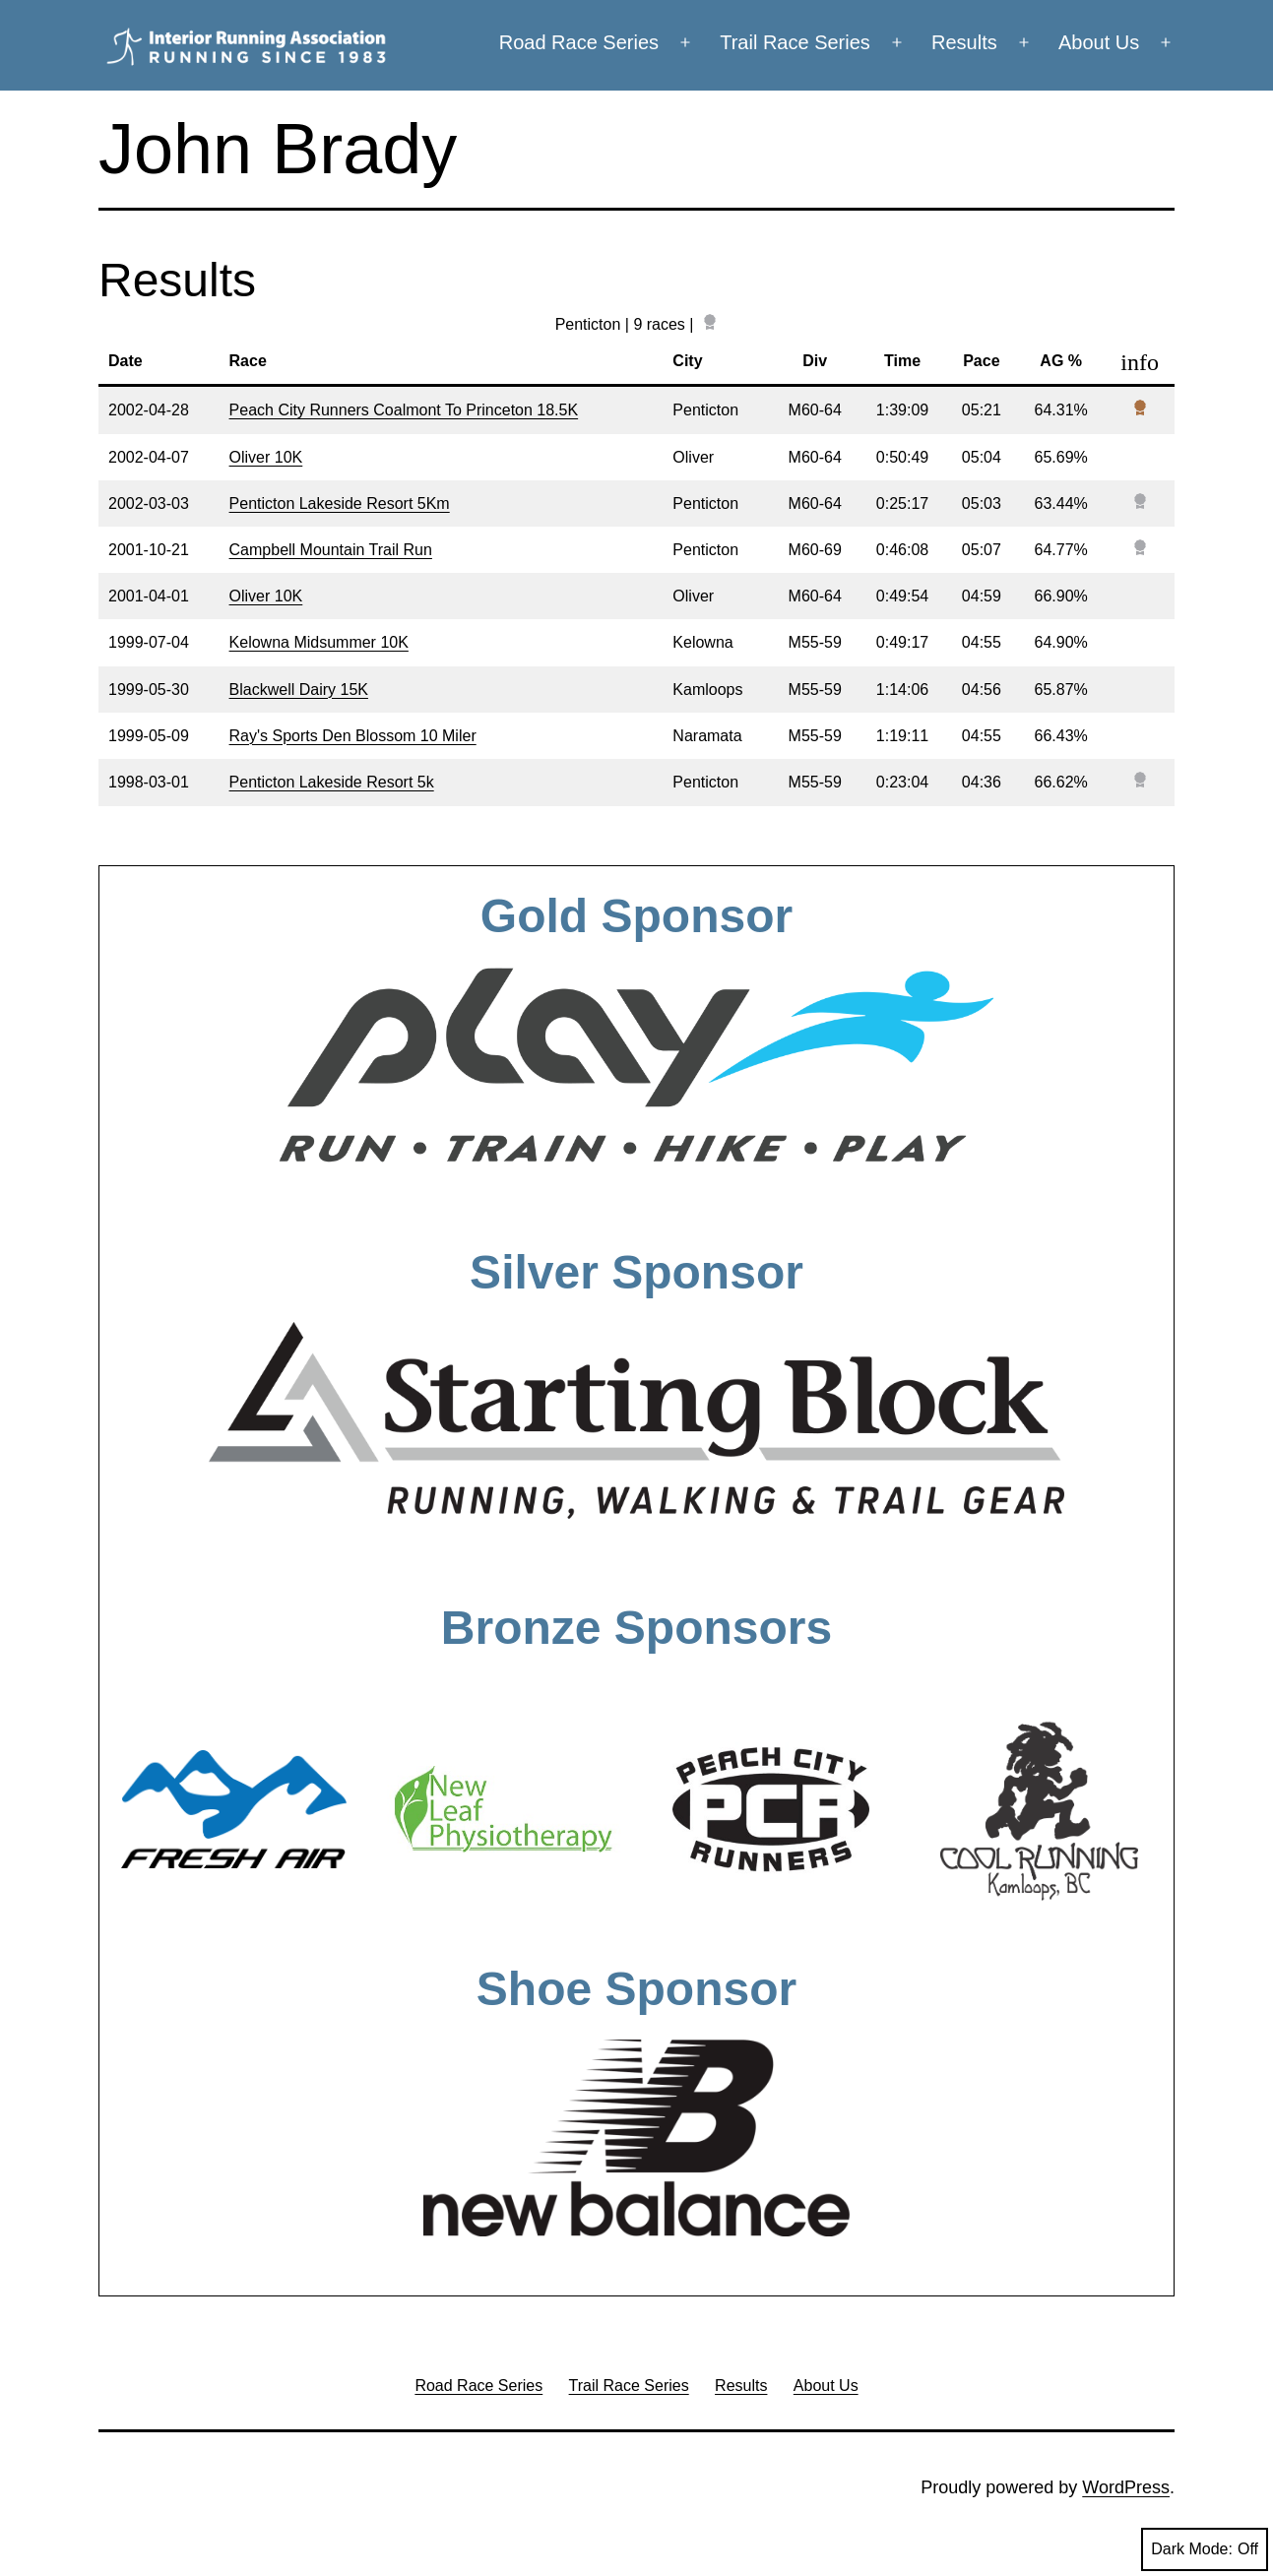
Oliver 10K (266, 457)
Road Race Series (579, 42)
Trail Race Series (795, 42)
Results (964, 42)
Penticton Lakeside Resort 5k (331, 782)
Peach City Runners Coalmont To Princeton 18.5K (404, 410)
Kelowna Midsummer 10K (319, 642)
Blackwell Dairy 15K (298, 689)
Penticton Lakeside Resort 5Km (339, 503)
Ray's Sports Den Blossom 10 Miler (353, 735)
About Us (1098, 42)
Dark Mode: (1204, 2549)
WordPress (1126, 2487)
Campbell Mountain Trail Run (330, 549)
